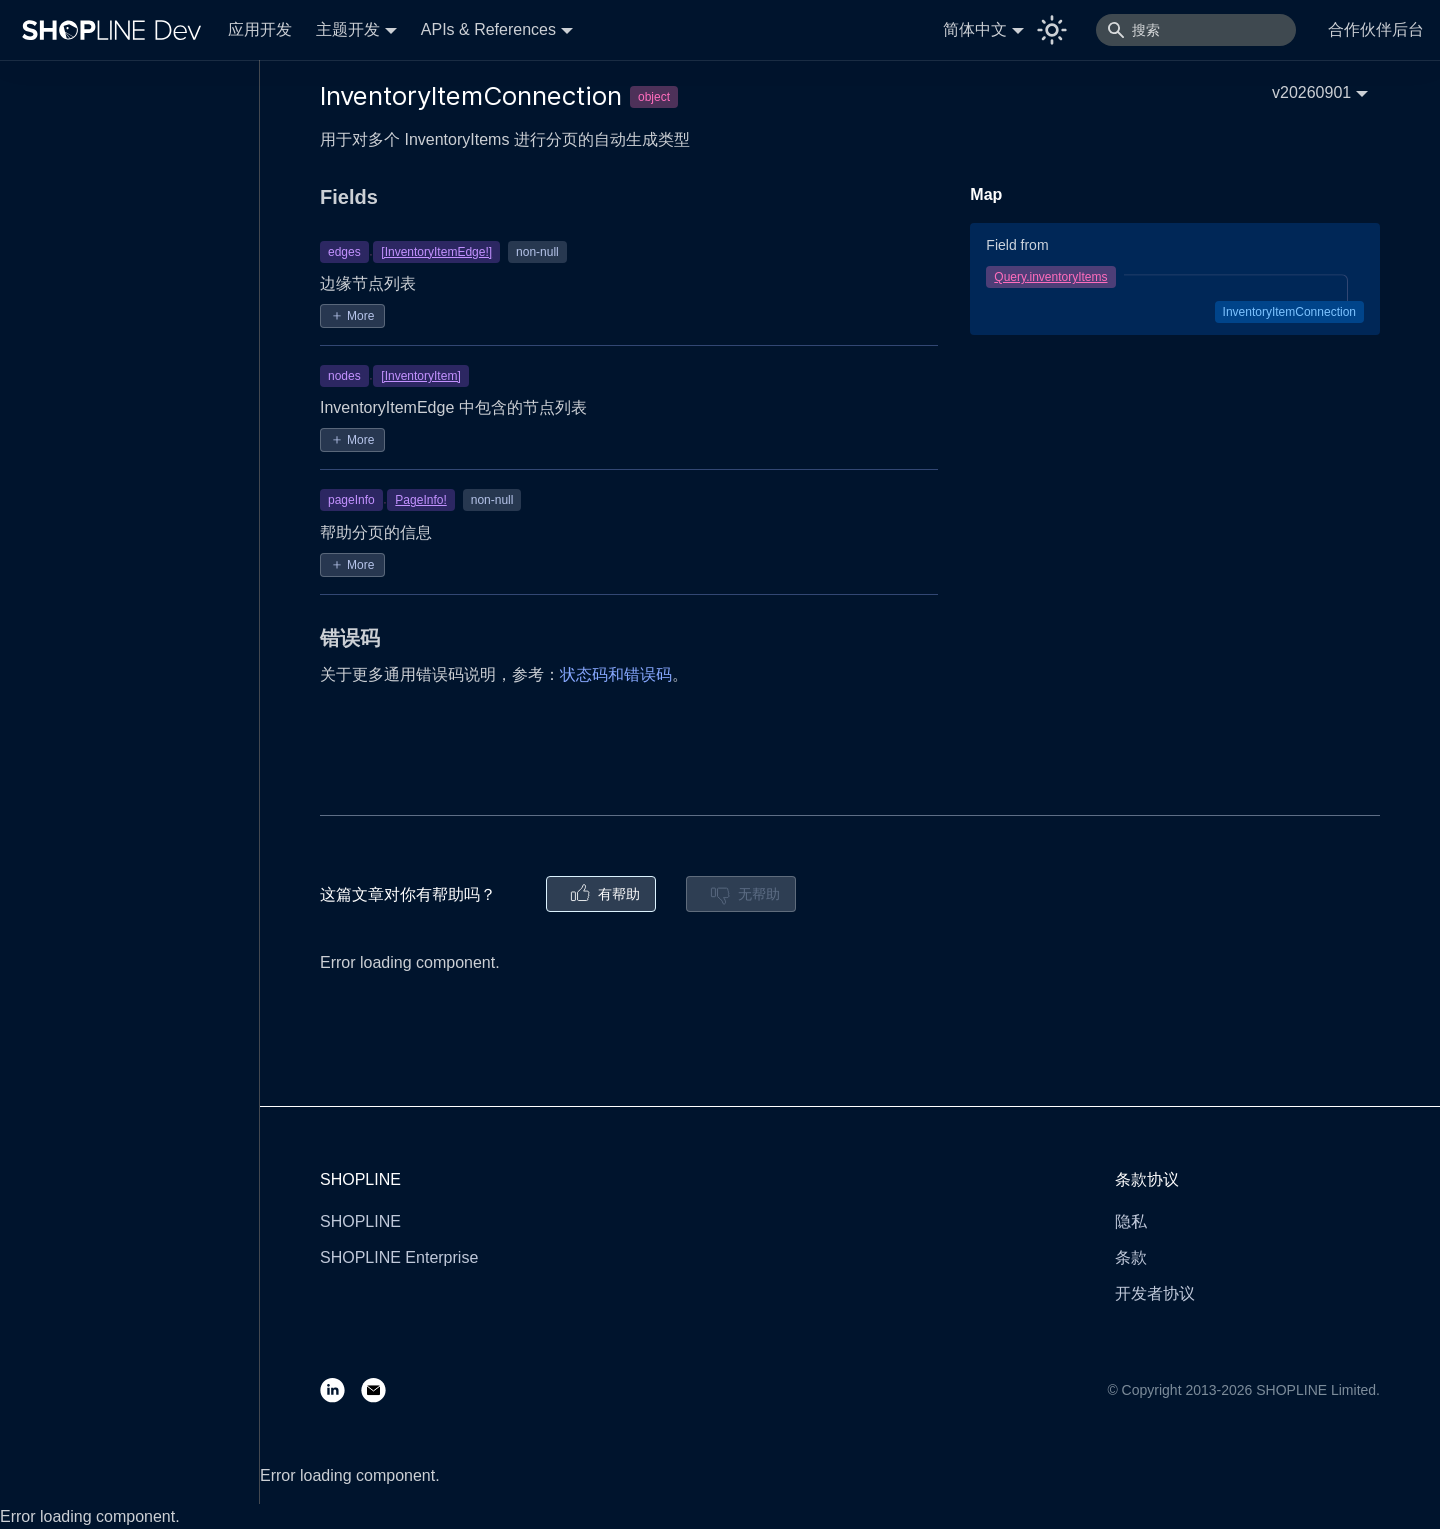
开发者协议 (1155, 1293)
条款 (1131, 1257)
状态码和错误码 (616, 674)
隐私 (1131, 1221)
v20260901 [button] (1311, 92)
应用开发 (260, 29)
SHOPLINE (360, 1221)
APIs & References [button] (488, 29)
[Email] (381, 1389)
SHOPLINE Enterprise (399, 1257)
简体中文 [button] (975, 29)
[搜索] (1196, 30)
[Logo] (116, 30)
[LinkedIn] (340, 1389)
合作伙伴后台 (1376, 29)
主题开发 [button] (348, 29)
